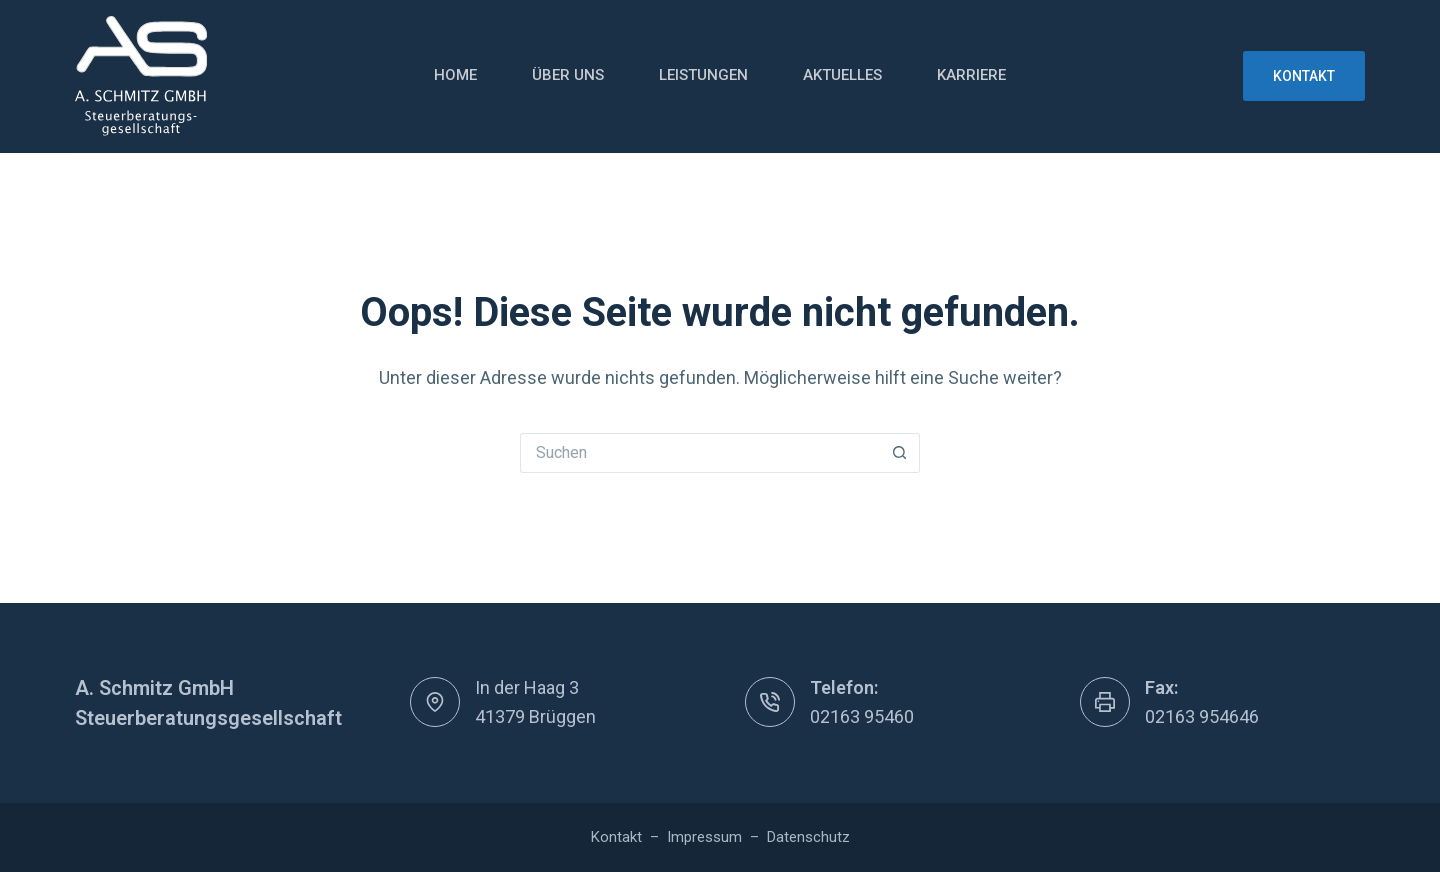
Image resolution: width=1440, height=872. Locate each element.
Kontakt (1304, 76)
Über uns (568, 75)
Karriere (971, 75)
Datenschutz (808, 837)
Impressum (704, 837)
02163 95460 (862, 716)
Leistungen (703, 75)
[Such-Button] (900, 453)
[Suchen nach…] (700, 453)
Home (455, 75)
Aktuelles (842, 75)
